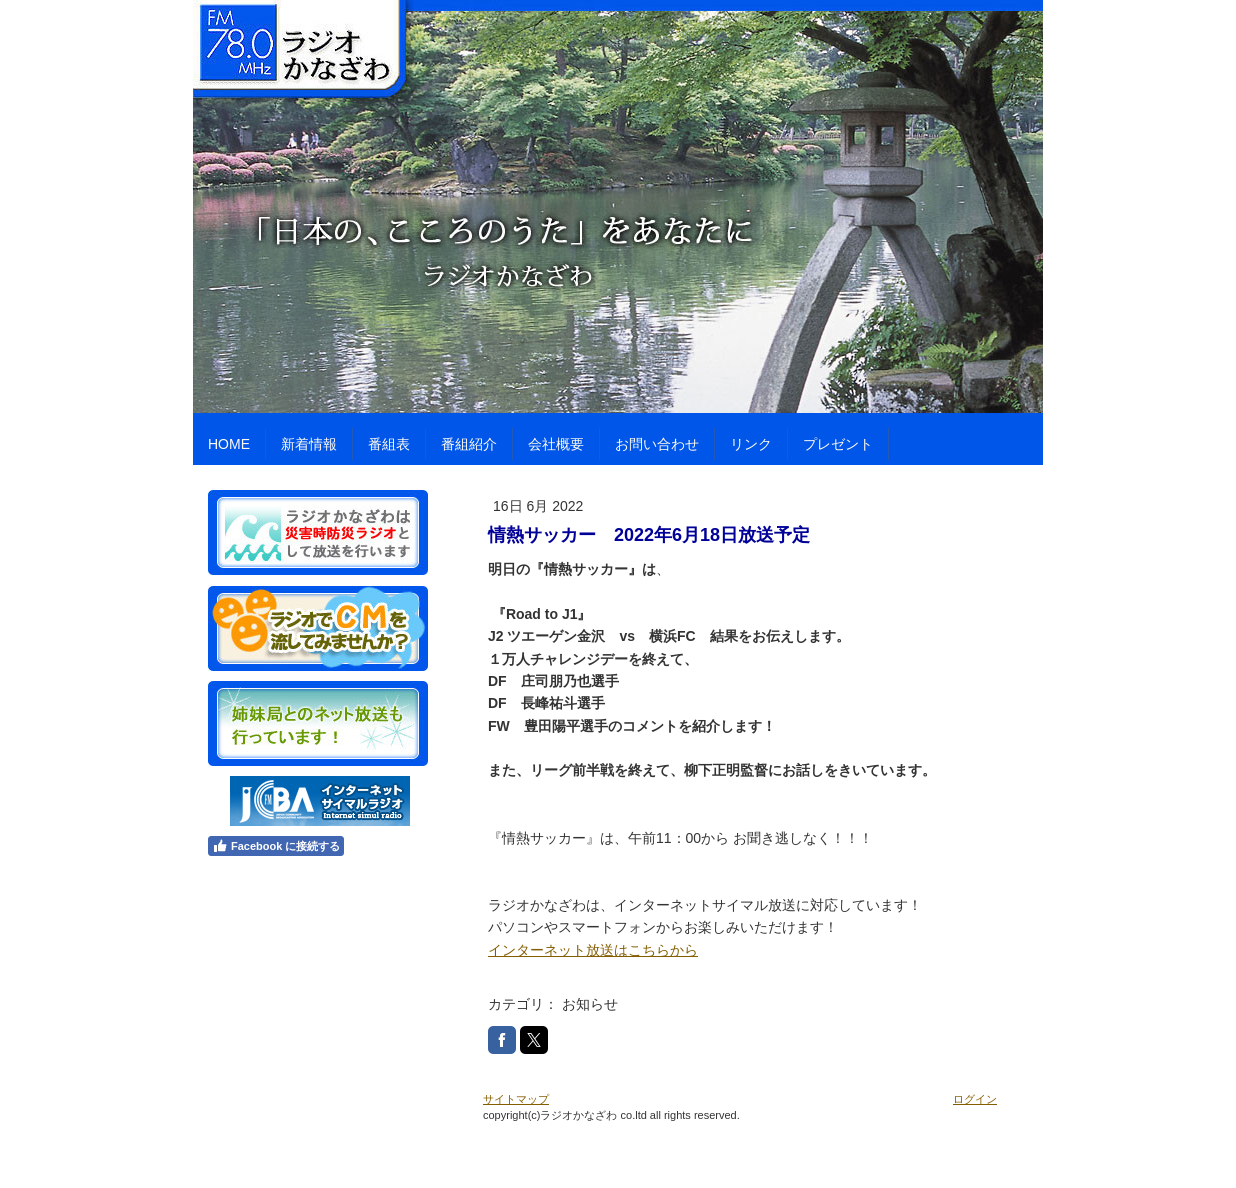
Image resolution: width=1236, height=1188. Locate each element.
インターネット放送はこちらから (593, 950)
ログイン (975, 1099)
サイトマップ (516, 1099)
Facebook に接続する (276, 846)
